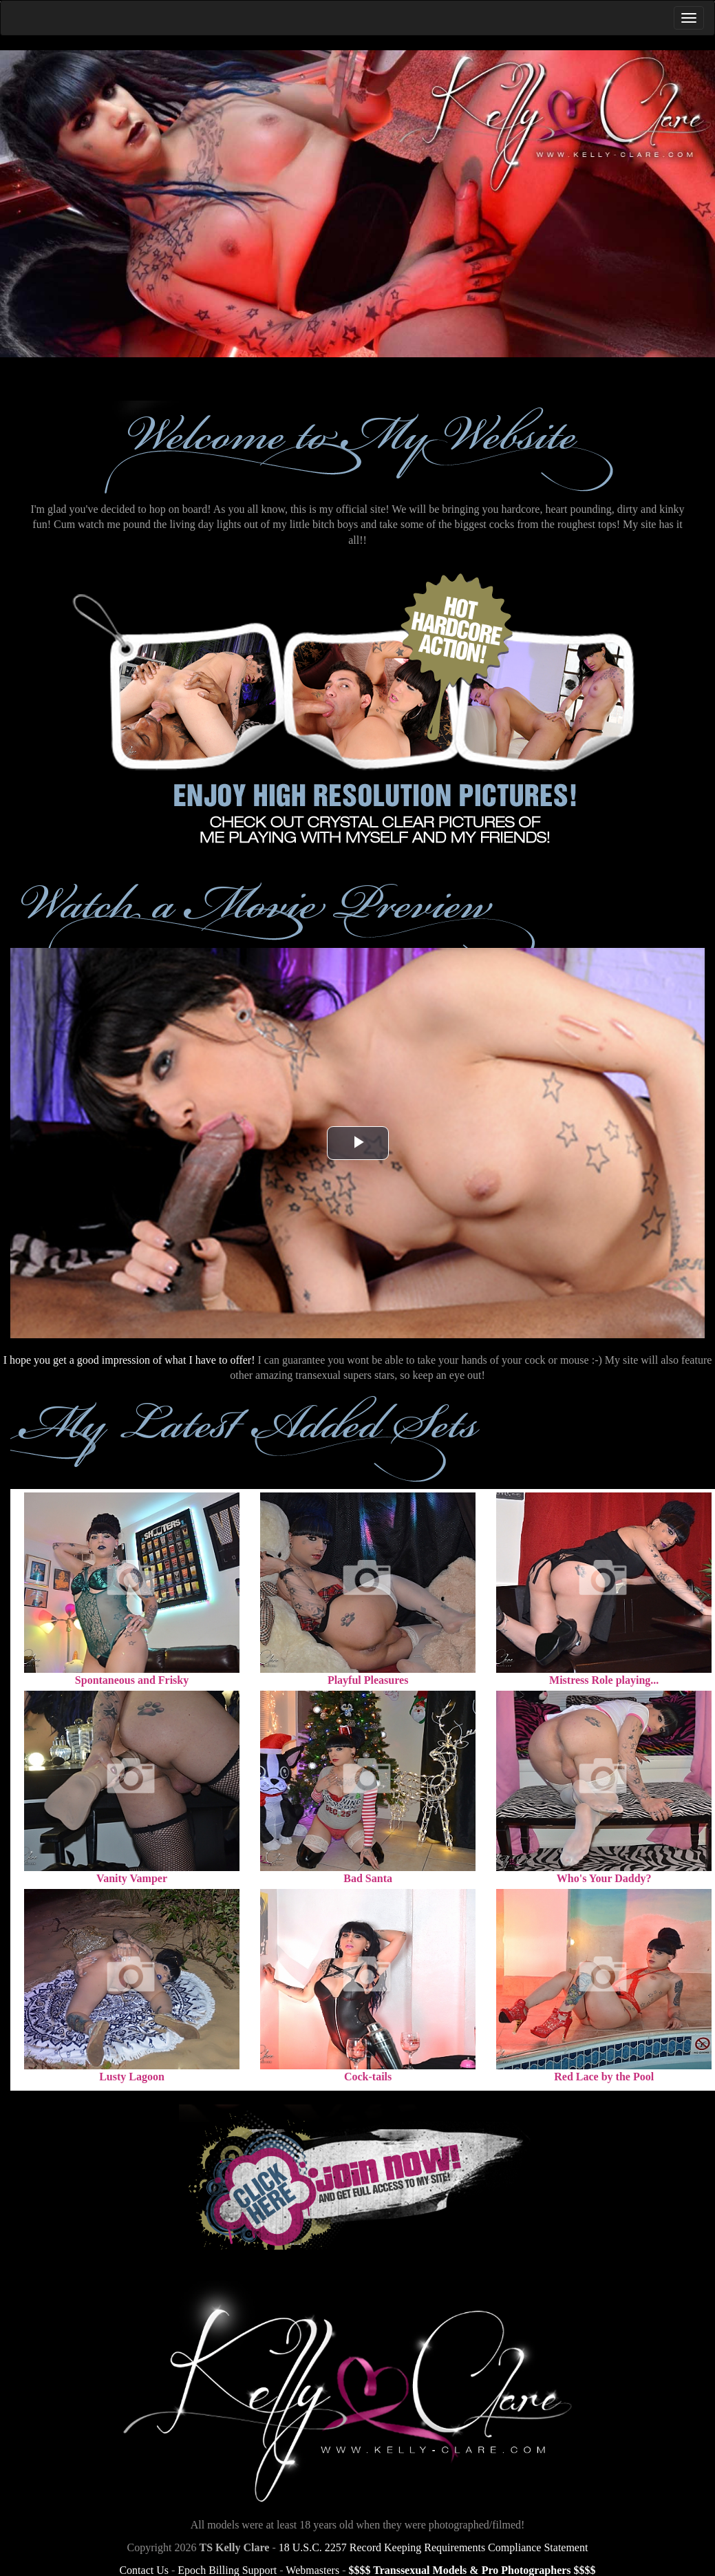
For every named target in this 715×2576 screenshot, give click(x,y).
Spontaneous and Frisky (132, 1680)
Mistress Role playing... (604, 1680)
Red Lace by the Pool (604, 2076)
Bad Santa (367, 1878)
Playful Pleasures (368, 1680)
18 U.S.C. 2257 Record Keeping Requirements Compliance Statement (433, 2547)
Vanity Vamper (131, 1878)
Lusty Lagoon (131, 2076)
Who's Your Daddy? (604, 1878)
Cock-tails (368, 2076)
